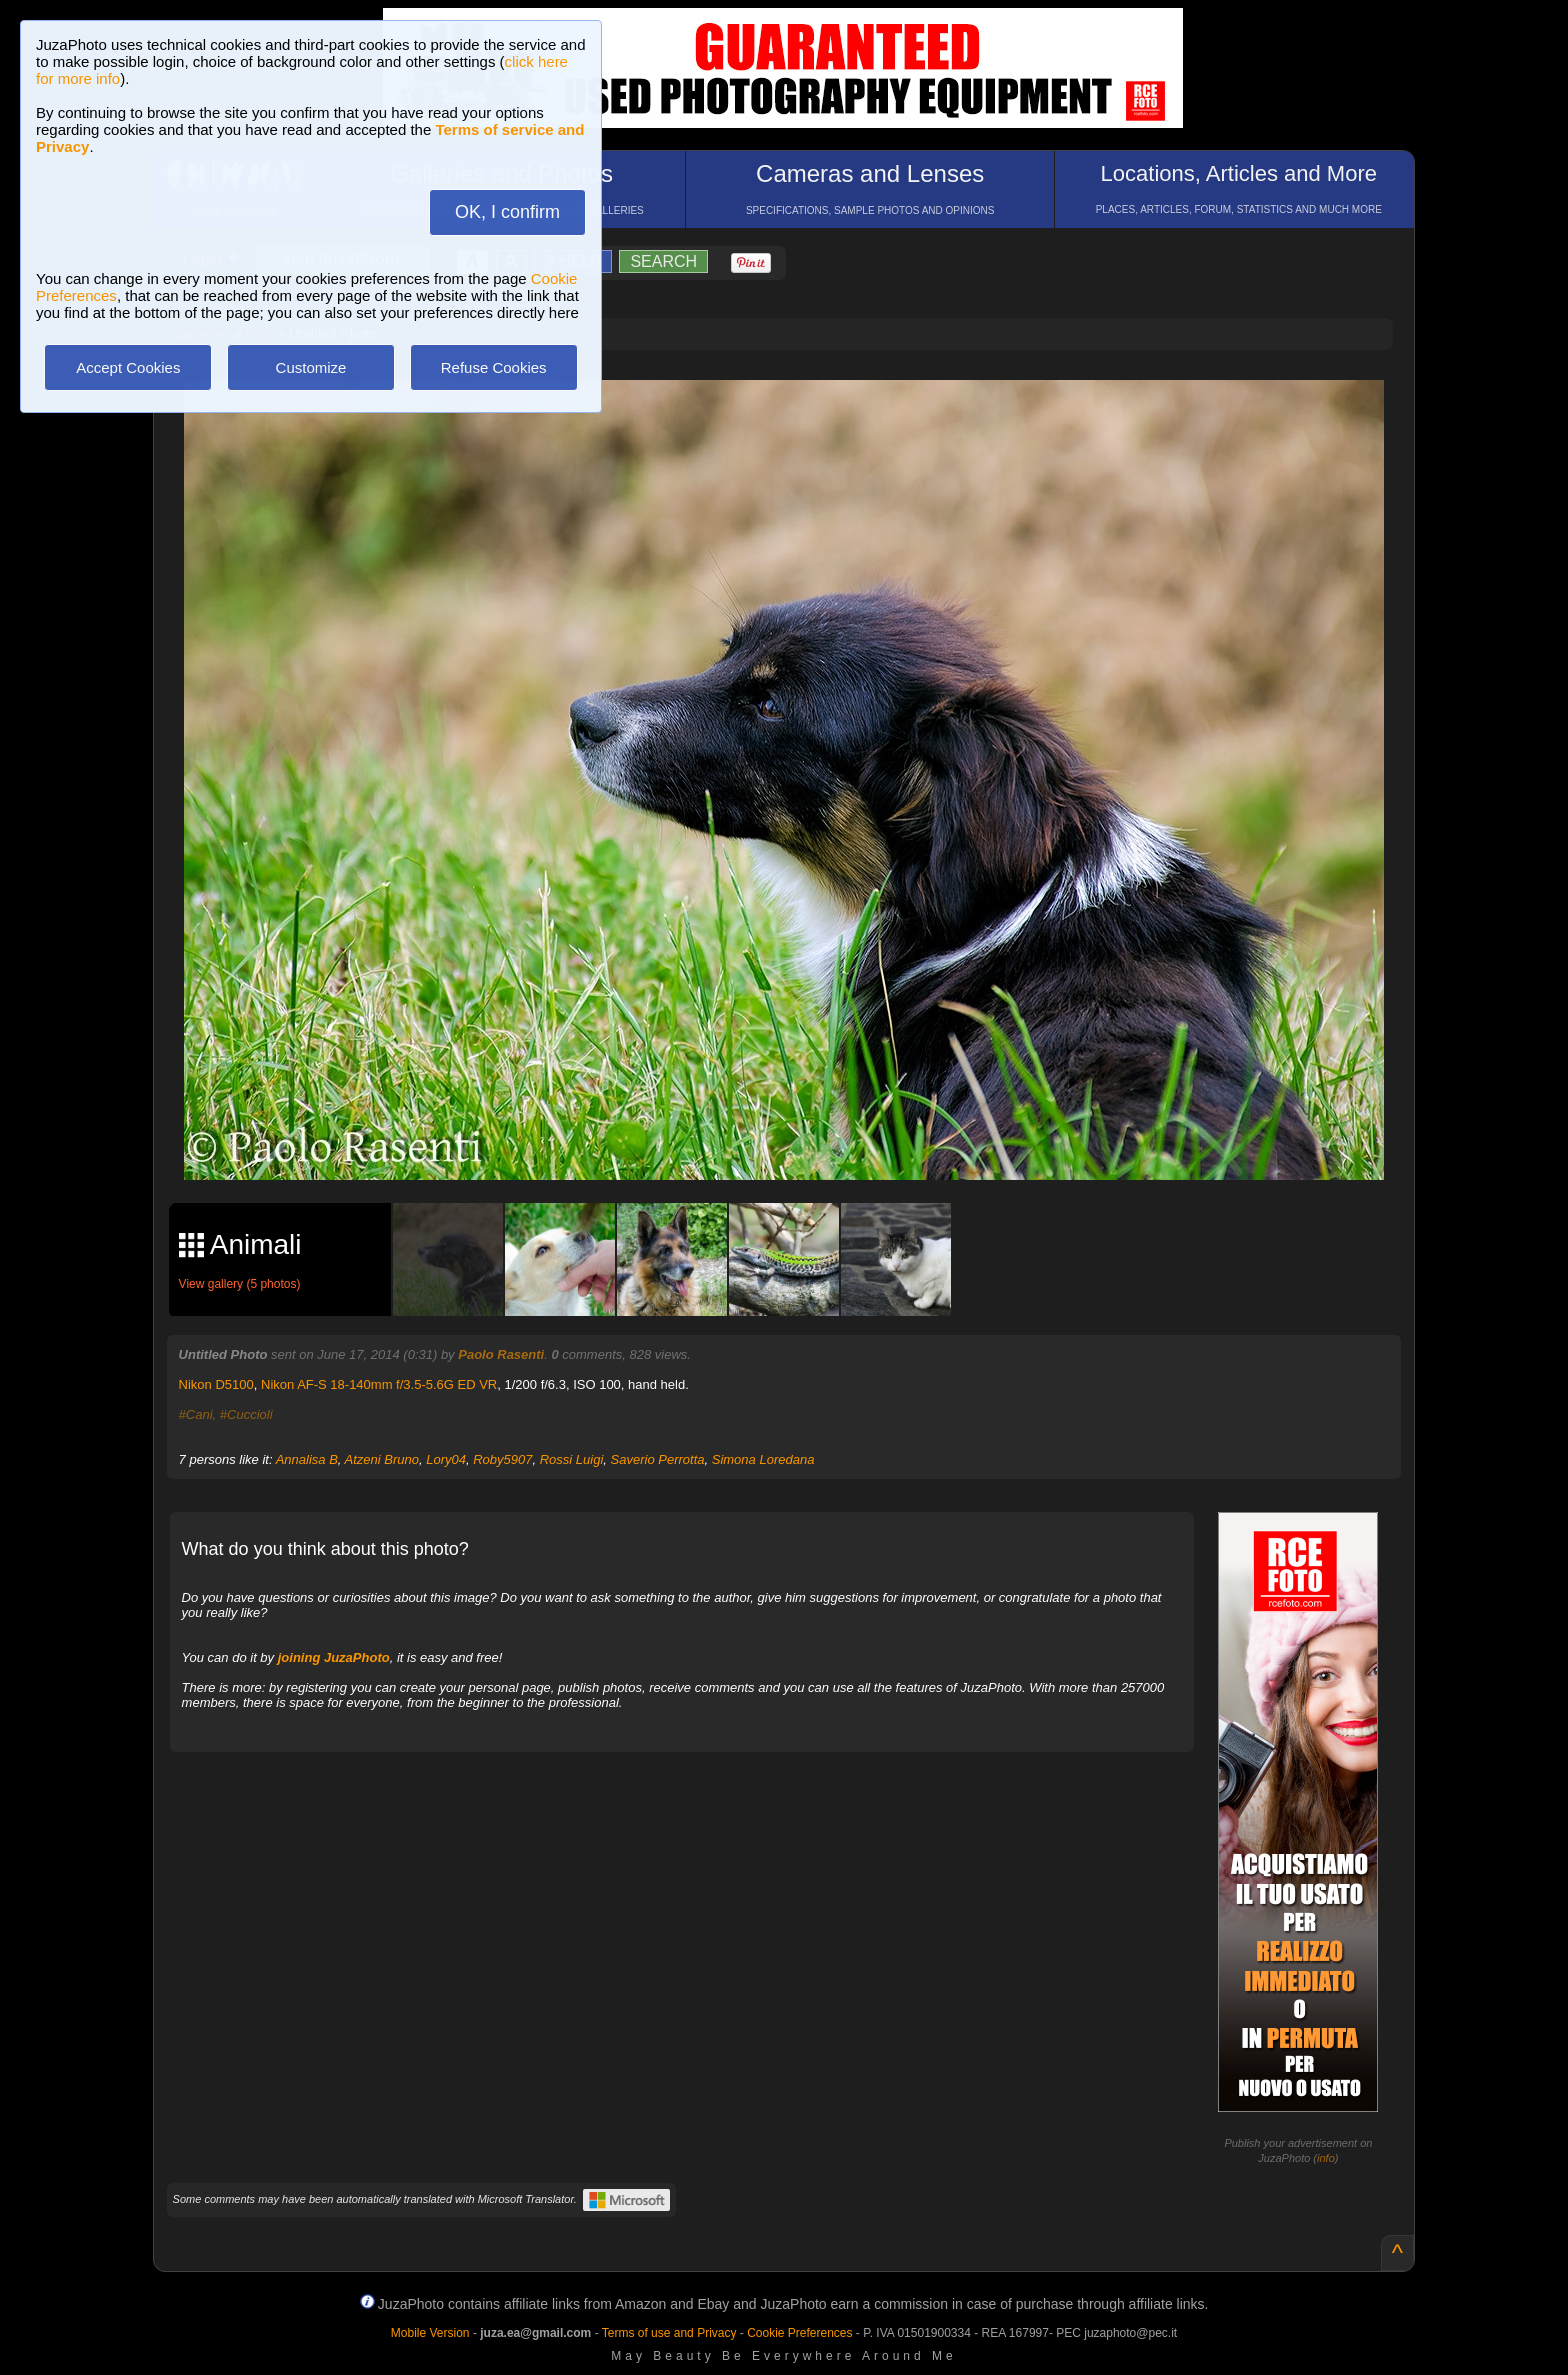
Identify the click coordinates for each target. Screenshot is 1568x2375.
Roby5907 (502, 1459)
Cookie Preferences (799, 2333)
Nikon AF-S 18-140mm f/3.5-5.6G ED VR (379, 1384)
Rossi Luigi (572, 1459)
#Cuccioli (246, 1414)
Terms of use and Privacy (669, 2333)
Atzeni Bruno (382, 1459)
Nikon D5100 (216, 1384)
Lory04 (446, 1459)
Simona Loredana (763, 1459)
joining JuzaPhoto (334, 1657)
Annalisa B (307, 1459)
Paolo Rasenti (501, 1354)
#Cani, (198, 1414)
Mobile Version (430, 2333)
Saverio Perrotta (658, 1459)
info (1326, 2158)
